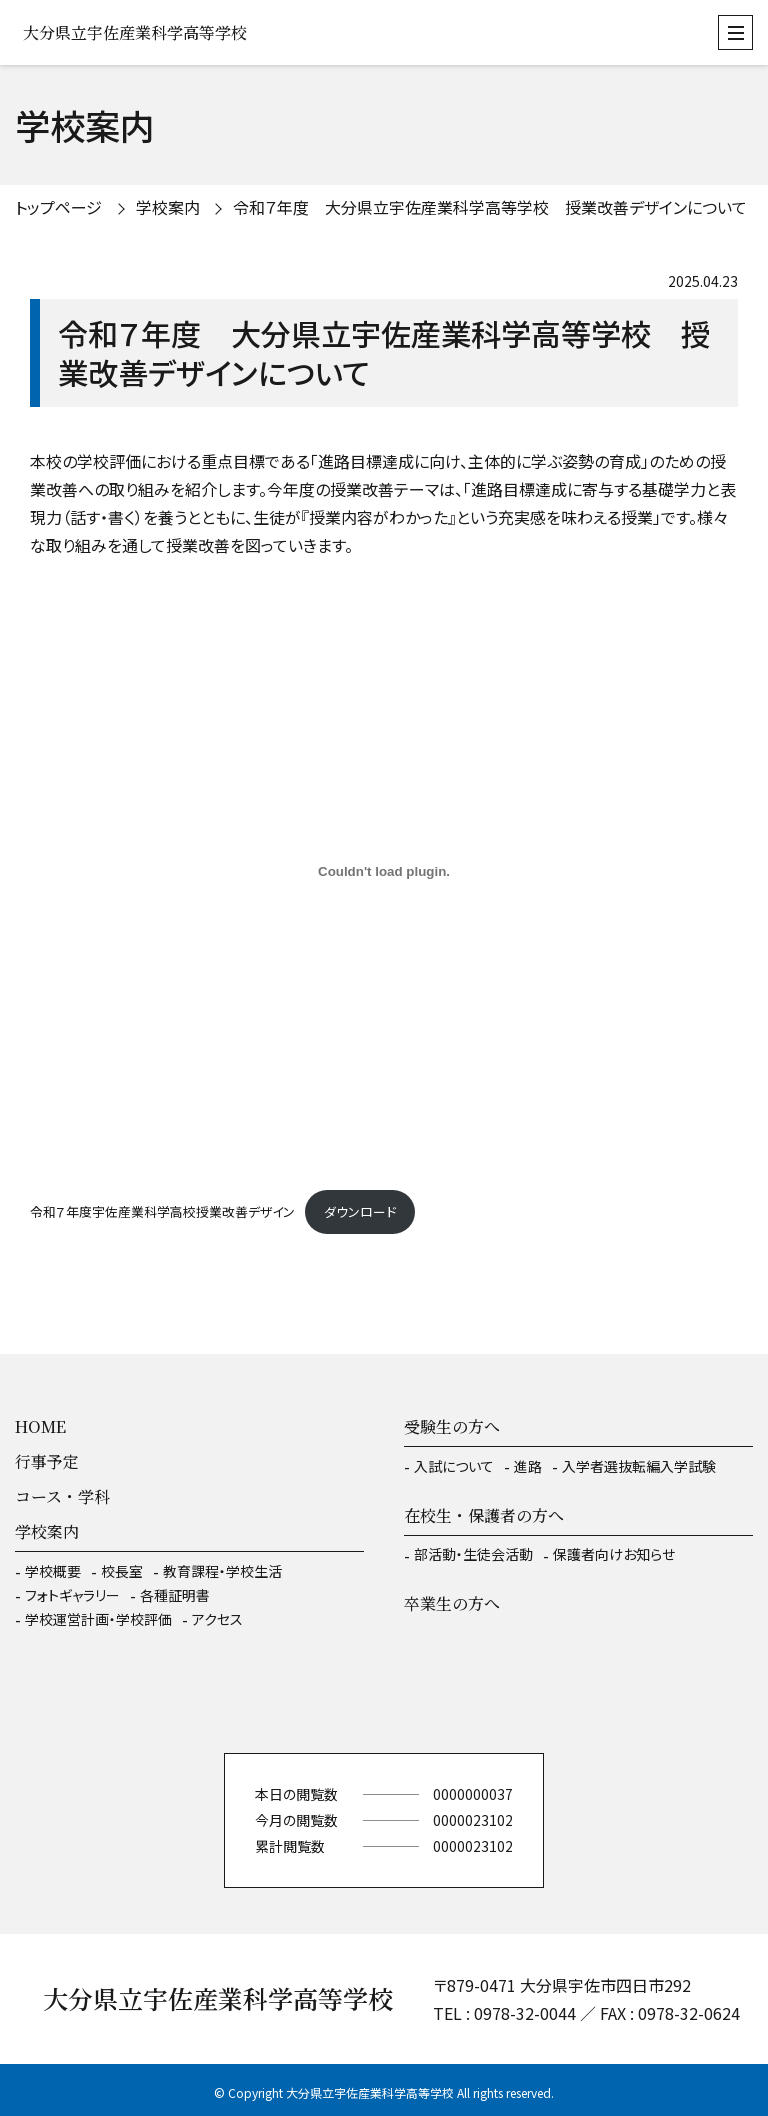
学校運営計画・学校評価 (98, 1619)
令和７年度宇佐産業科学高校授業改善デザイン (162, 1211)
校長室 (122, 1571)
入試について (454, 1466)
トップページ (58, 207)
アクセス (217, 1619)
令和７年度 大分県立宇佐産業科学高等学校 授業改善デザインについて (490, 207)
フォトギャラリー (72, 1595)
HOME (40, 1426)
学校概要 (53, 1571)
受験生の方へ (452, 1426)
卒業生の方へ (452, 1603)
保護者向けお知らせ (614, 1554)
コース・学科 (62, 1496)
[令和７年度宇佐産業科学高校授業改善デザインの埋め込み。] (384, 871)
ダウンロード (360, 1211)
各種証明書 (175, 1595)
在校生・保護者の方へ (484, 1515)
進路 (528, 1466)
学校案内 (168, 207)
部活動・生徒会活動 (473, 1554)
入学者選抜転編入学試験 (639, 1466)
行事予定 (47, 1461)
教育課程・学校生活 (222, 1571)
